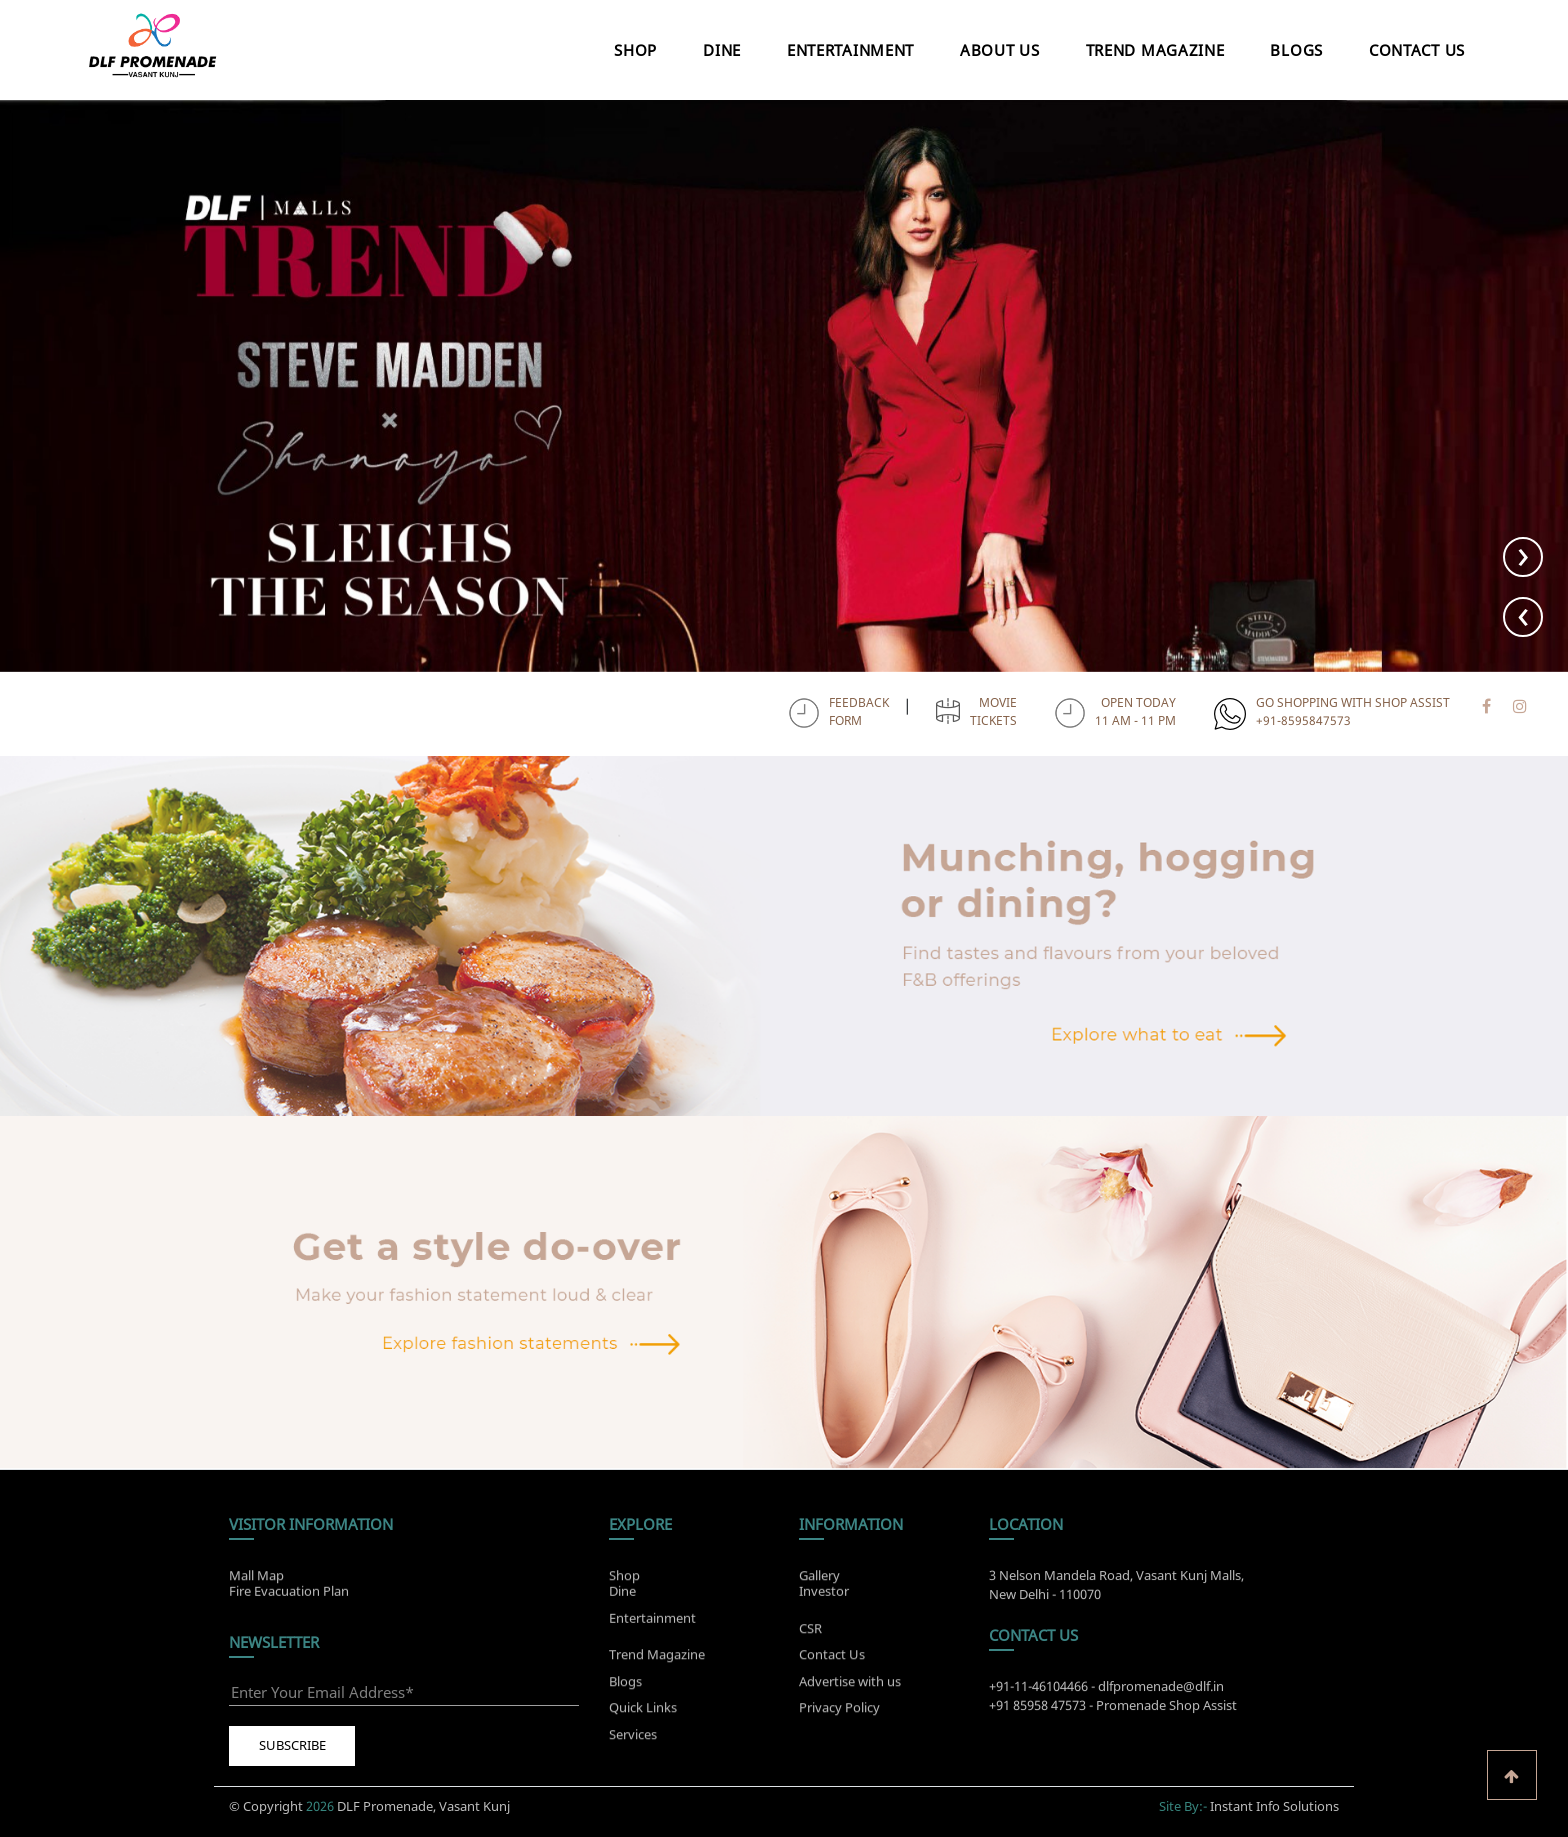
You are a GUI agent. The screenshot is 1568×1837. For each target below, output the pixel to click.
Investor (824, 1582)
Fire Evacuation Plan (289, 1582)
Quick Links (643, 1716)
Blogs (1296, 50)
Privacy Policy (839, 1716)
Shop (635, 50)
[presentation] (1523, 617)
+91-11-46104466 (1038, 1695)
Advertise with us (850, 1690)
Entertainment (850, 50)
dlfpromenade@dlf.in (1161, 1695)
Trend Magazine (1155, 50)
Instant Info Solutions (1274, 1797)
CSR (810, 1637)
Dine (722, 50)
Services (633, 1743)
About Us (1000, 50)
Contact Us (1417, 50)
